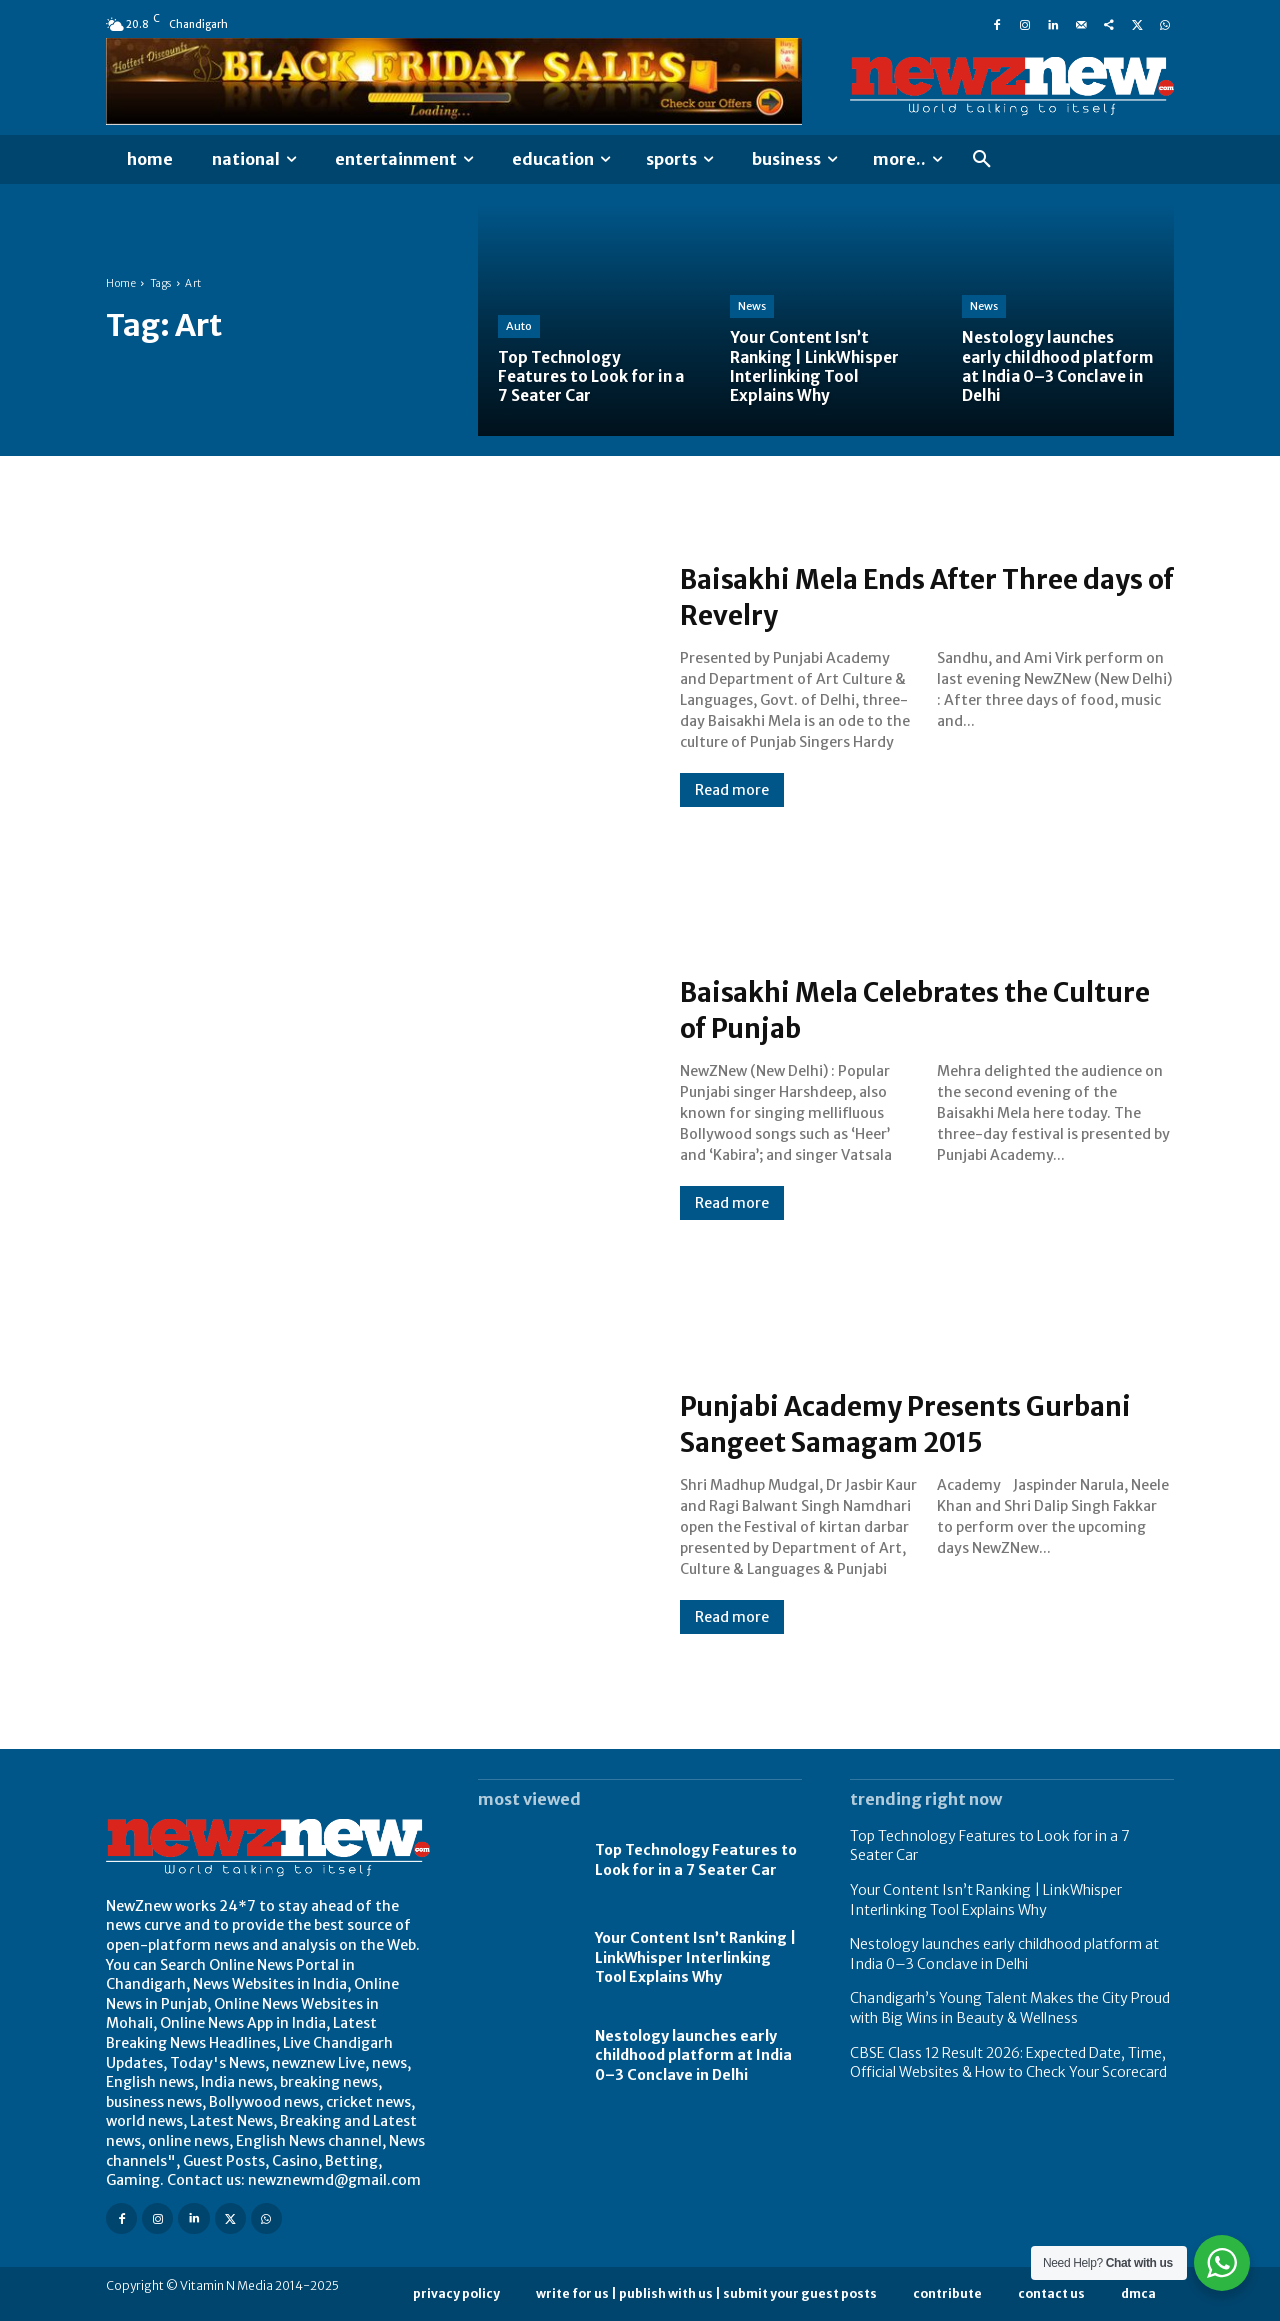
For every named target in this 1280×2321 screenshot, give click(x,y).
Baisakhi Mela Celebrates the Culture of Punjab (890, 1009)
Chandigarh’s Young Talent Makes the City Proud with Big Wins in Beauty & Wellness (1010, 2008)
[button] (982, 160)
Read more (732, 790)
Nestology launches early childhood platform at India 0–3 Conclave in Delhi (693, 2055)
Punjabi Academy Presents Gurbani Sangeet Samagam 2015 (918, 1423)
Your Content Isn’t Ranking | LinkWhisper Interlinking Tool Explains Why (695, 1957)
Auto (519, 326)
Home (121, 283)
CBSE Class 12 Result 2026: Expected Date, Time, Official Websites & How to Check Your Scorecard (1008, 2063)
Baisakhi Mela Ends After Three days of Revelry (906, 596)
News (752, 306)
